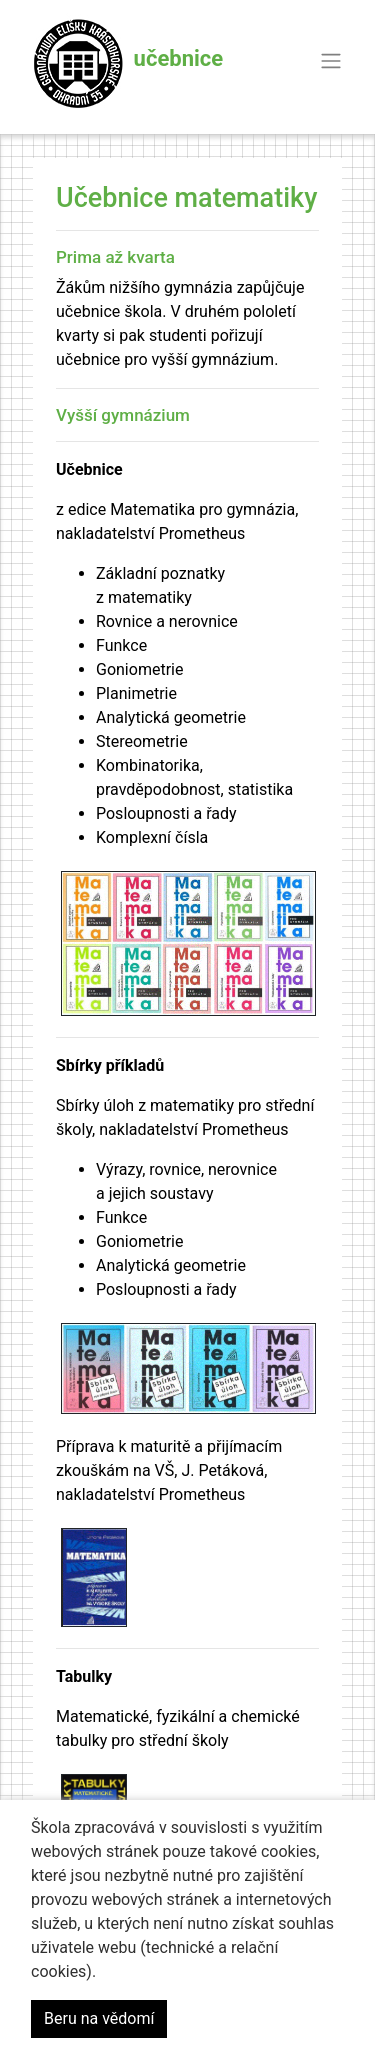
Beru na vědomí (99, 2018)
